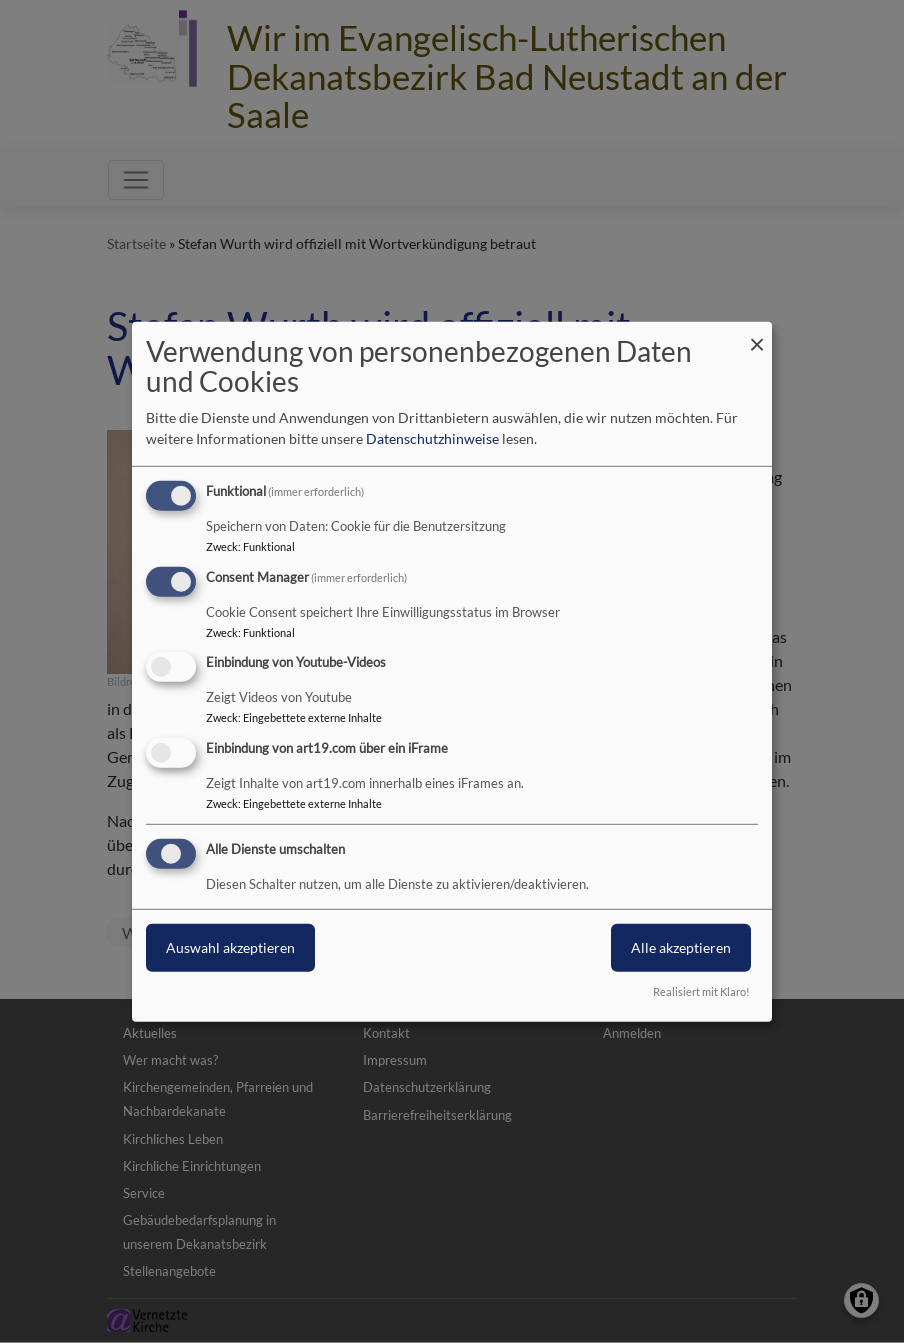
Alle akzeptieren (681, 947)
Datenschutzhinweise (432, 438)
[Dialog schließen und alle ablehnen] (757, 333)
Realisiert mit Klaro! (701, 991)
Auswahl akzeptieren (230, 947)
